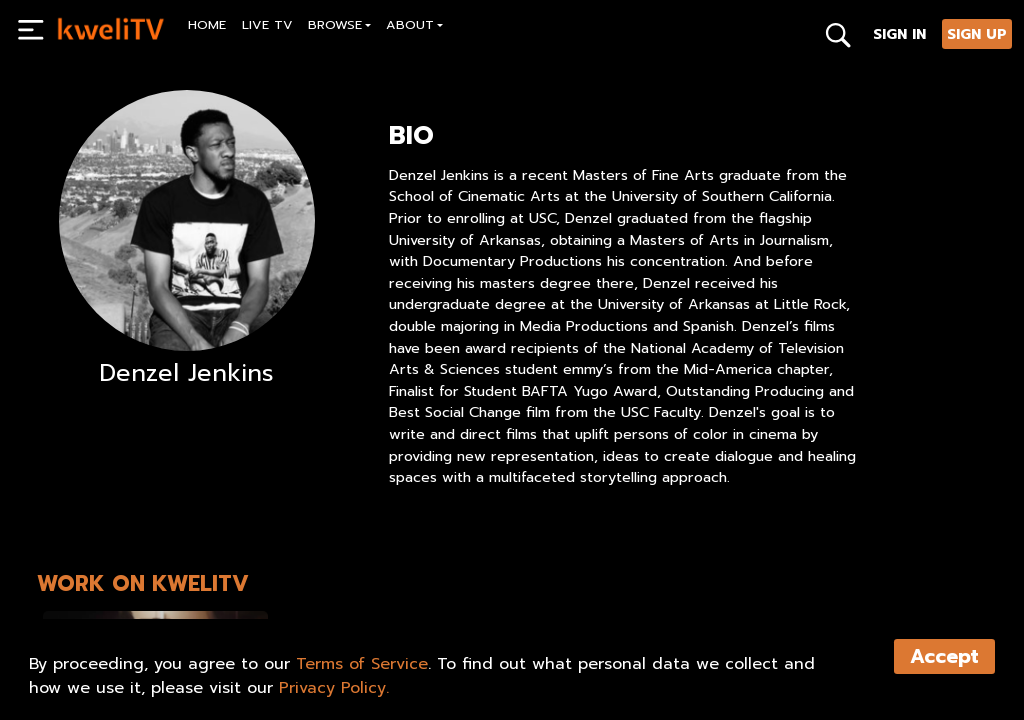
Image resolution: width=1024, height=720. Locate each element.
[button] (340, 27)
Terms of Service (362, 664)
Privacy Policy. (334, 688)
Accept (944, 656)
